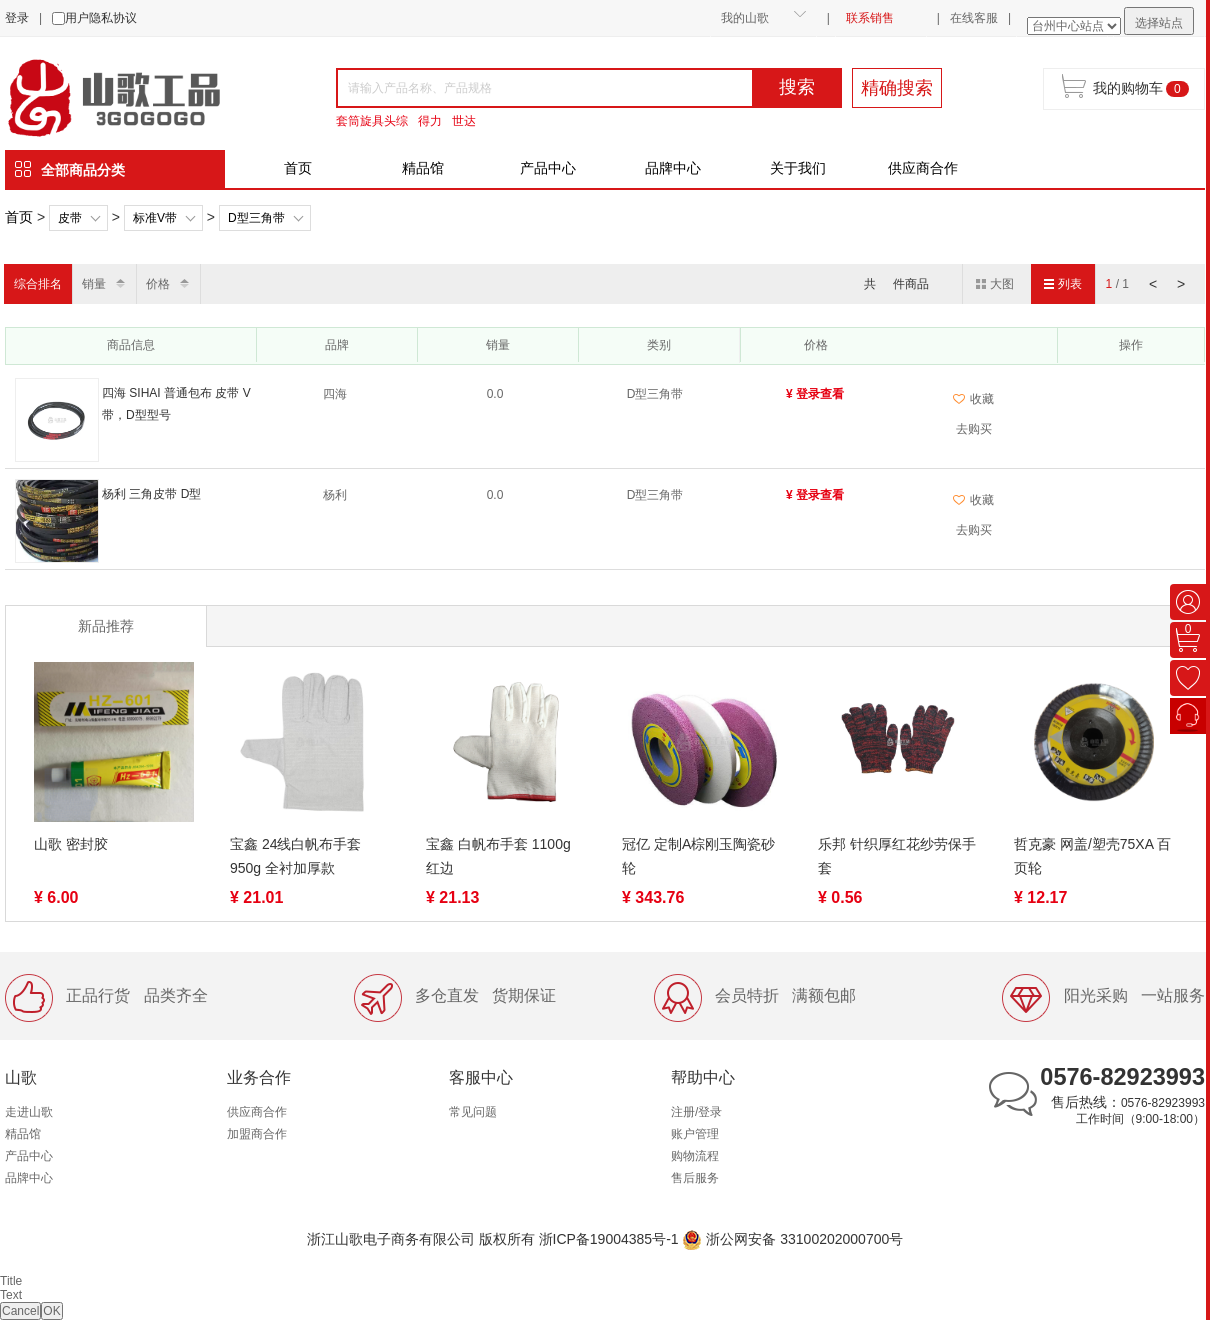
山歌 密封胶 (71, 844)
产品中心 (548, 168)
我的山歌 (745, 18)
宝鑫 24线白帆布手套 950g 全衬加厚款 (295, 856)
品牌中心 (673, 168)
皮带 (70, 218)
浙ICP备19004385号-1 (609, 1239)
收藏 (973, 399)
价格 (158, 284)
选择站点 (1159, 23)
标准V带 (155, 218)
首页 (298, 168)
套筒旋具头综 (372, 121)
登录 (17, 18)
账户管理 (695, 1134)
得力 (430, 121)
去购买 (974, 429)
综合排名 (38, 284)
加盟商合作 (257, 1134)
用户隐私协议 (101, 18)
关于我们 (798, 168)
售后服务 (695, 1178)
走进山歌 (29, 1112)
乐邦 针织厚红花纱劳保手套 (897, 856)
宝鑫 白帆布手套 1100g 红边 (498, 856)
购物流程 (695, 1156)
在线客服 (974, 18)
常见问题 (473, 1112)
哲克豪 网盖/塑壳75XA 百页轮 (1092, 856)
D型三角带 (256, 218)
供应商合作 (923, 168)
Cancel (20, 1311)
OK (51, 1311)
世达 (464, 121)
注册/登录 (696, 1112)
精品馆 (423, 168)
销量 (94, 284)
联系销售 (870, 18)
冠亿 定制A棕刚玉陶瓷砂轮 (698, 856)
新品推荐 (106, 626)
